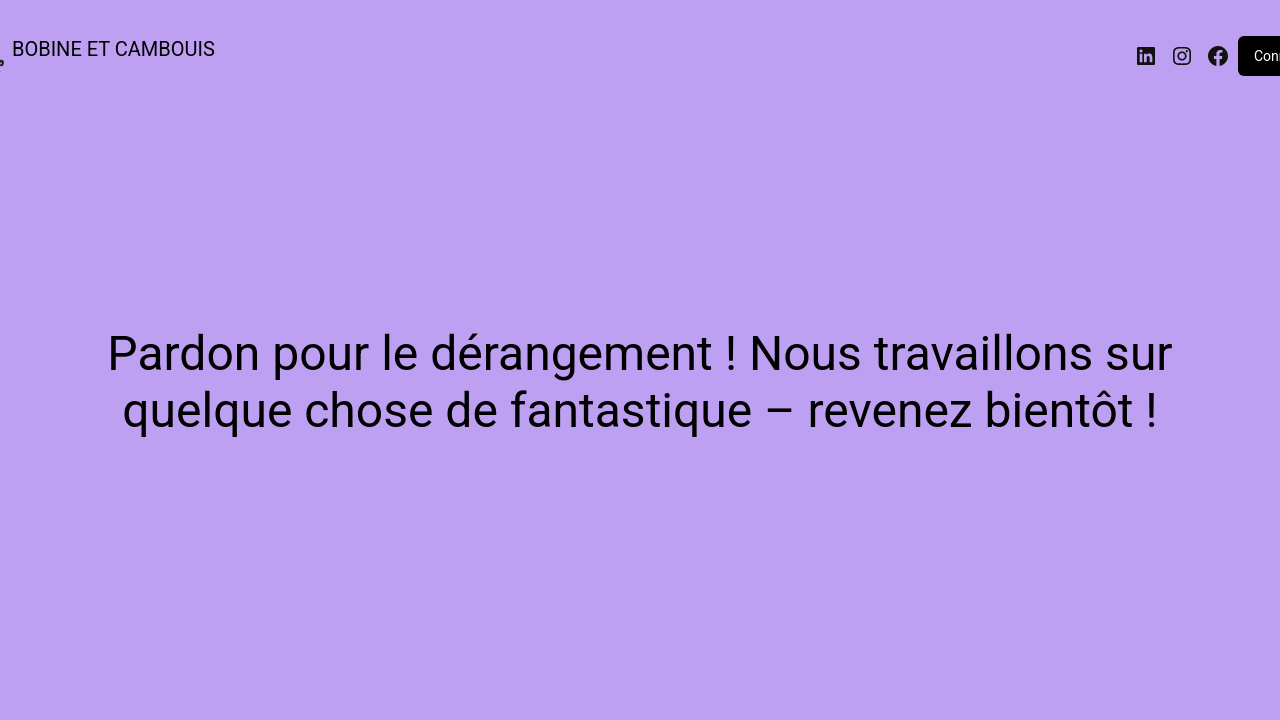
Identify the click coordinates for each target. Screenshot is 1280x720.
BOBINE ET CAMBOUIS (113, 49)
